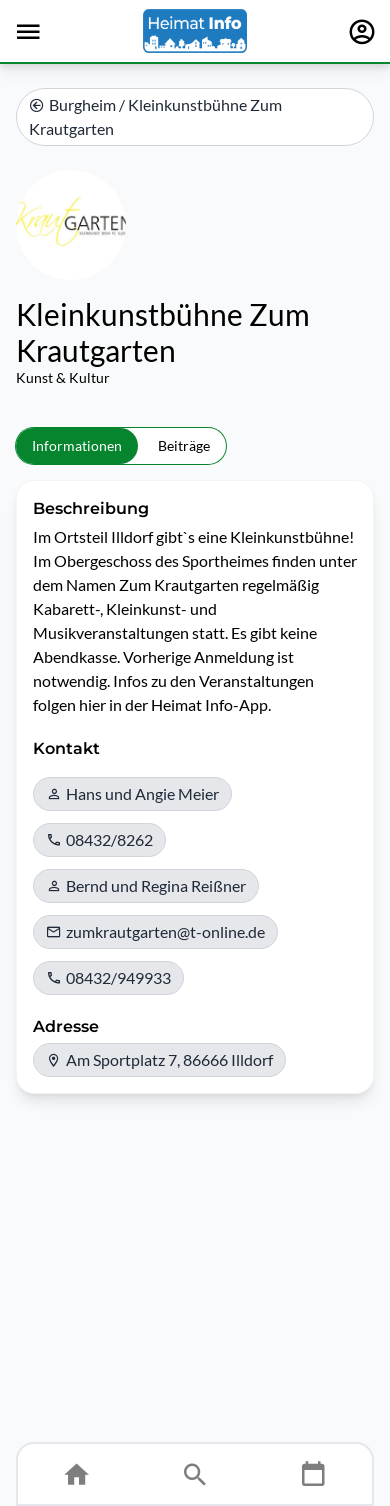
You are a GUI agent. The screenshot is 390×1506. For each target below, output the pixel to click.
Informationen (77, 445)
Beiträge (184, 445)
